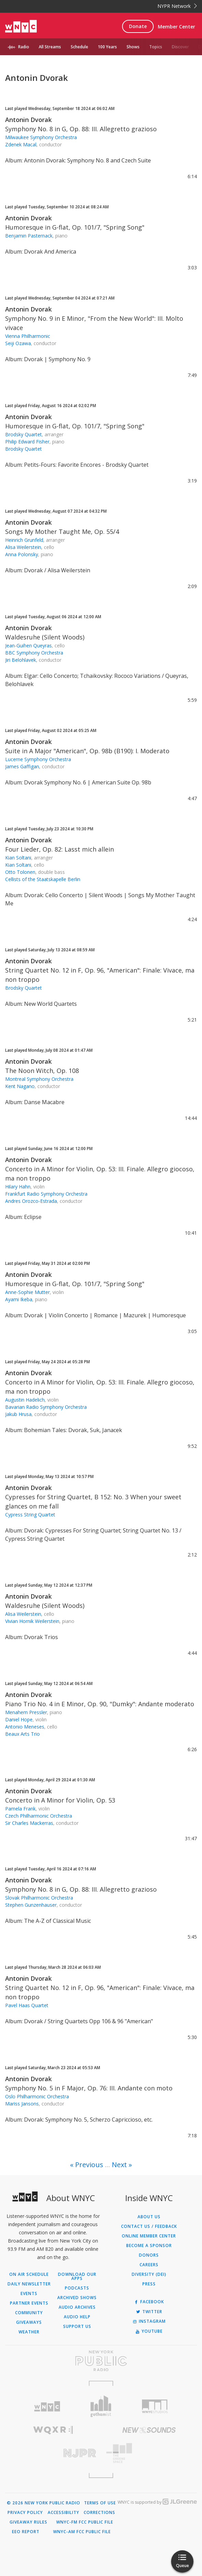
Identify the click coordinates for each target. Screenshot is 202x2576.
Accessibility (63, 2513)
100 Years (107, 47)
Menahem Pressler (26, 1712)
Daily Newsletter (29, 2284)
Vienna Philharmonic (27, 336)
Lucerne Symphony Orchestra (38, 759)
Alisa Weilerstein (23, 547)
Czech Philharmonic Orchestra (38, 1815)
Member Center (176, 26)
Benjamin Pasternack (28, 235)
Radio (23, 47)
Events (29, 2294)
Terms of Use (100, 2503)
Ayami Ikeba (18, 1299)
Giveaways (29, 2322)
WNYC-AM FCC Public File (82, 2532)
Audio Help (77, 2317)
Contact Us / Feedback (149, 2226)
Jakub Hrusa (18, 1414)
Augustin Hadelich (25, 1399)
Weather (29, 2332)
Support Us (77, 2326)
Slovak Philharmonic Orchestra (39, 1897)
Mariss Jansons (22, 2103)
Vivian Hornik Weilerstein (32, 1621)
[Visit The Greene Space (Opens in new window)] (149, 2453)
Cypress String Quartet (30, 1514)
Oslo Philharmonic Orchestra (37, 2096)
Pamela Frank (20, 1808)
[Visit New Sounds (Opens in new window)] (149, 2430)
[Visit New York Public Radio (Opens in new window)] (101, 2361)
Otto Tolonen (20, 872)
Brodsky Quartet (23, 434)
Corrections (99, 2513)
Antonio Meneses (24, 1726)
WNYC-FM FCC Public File (84, 2522)
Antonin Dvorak (28, 119)
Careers (149, 2265)
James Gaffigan (22, 766)
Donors (149, 2255)
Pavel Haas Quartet (26, 2005)
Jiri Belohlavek (20, 660)
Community (29, 2313)
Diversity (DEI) (149, 2274)
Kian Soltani (18, 857)
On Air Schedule (29, 2274)
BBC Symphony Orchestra (34, 652)
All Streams (50, 47)
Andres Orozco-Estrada (31, 1201)
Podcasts (77, 2288)
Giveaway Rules (28, 2522)
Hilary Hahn (18, 1186)
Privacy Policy (25, 2513)
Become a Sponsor (149, 2246)
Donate (138, 26)
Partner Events (29, 2303)
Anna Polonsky (21, 554)
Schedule (79, 47)
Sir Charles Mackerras (29, 1823)
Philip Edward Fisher (27, 441)
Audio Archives (77, 2307)
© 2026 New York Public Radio (43, 2503)
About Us (149, 2217)
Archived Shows (77, 2298)
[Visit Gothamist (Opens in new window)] (101, 2406)
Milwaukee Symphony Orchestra (41, 137)
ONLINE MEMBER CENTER (149, 2236)
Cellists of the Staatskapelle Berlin (42, 879)
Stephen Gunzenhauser (31, 1905)
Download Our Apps (77, 2276)
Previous (89, 2164)
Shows (133, 47)
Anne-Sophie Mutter (27, 1292)
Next (119, 2164)
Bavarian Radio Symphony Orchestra (46, 1407)
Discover (180, 47)
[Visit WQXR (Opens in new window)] (53, 2430)
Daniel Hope (19, 1719)
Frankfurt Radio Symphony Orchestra (46, 1194)
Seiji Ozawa (18, 343)
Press (149, 2284)
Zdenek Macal (20, 144)
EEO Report (25, 2532)
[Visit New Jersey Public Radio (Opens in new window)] (53, 2453)
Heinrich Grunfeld (24, 540)
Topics (155, 47)
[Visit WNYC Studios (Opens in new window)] (155, 2406)
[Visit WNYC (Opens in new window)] (47, 2406)
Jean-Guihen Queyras (28, 645)
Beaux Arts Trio (22, 1734)
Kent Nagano (20, 1086)
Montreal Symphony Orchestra (39, 1079)
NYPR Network (177, 6)
